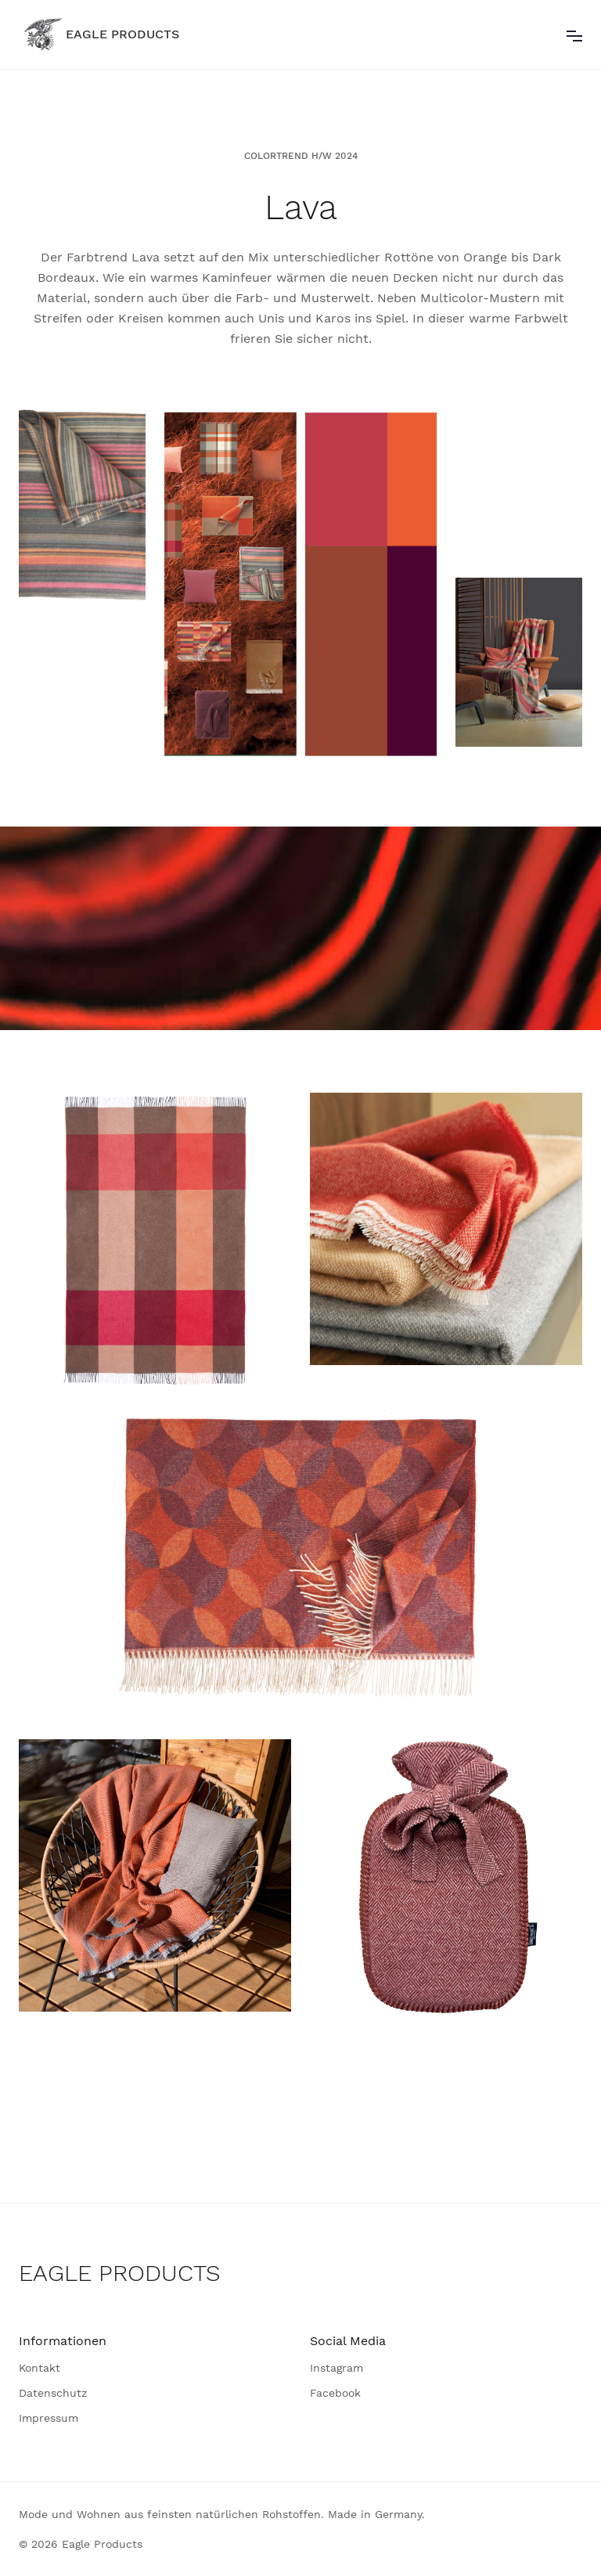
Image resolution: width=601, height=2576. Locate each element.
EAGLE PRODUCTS (120, 2272)
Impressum (48, 2418)
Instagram (336, 2368)
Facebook (335, 2393)
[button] (574, 34)
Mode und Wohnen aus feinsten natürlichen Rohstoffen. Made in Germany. (222, 2514)
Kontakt (39, 2368)
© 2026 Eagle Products (80, 2544)
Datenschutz (53, 2393)
